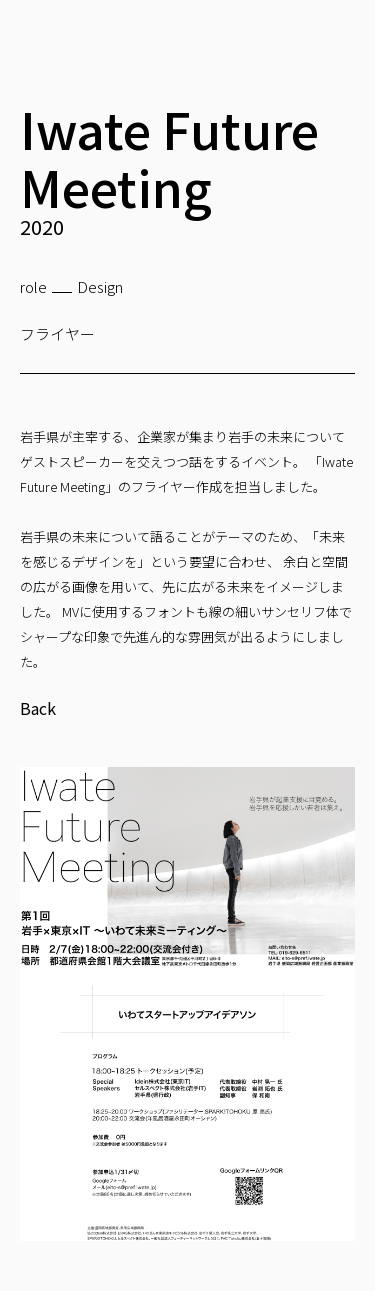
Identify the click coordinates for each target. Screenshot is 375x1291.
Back (38, 708)
